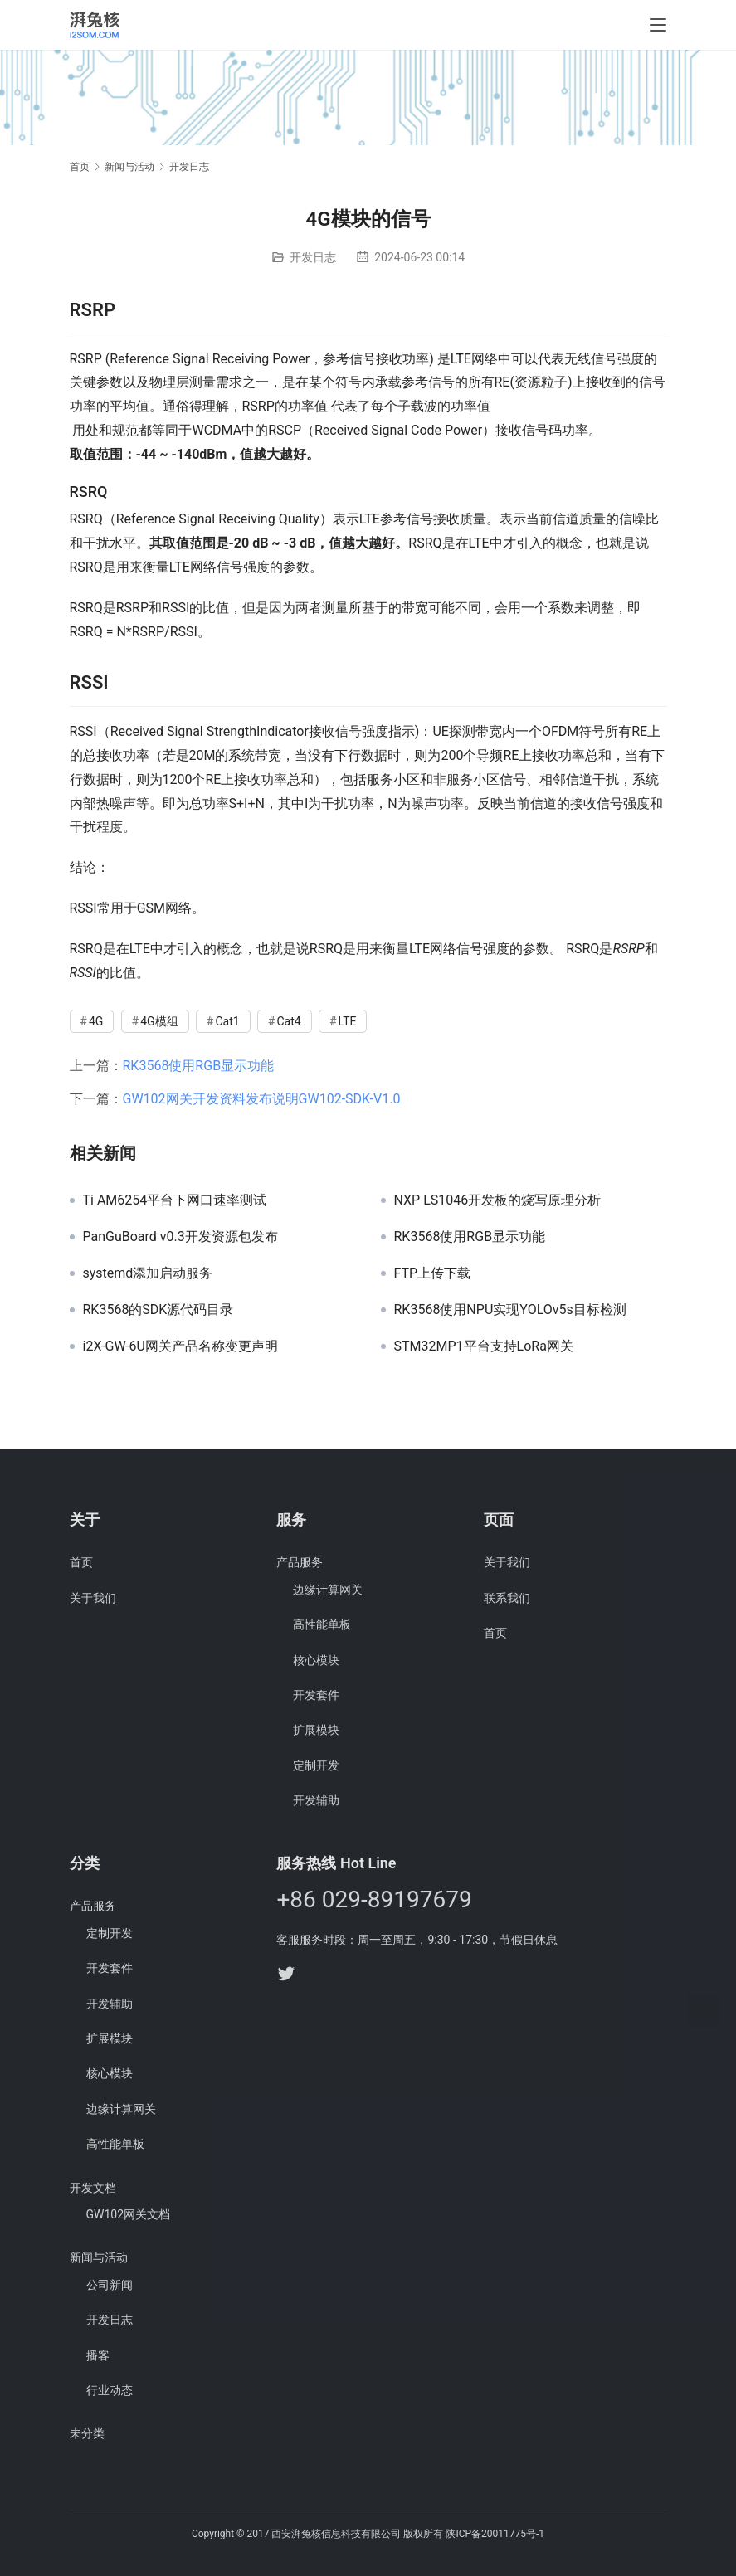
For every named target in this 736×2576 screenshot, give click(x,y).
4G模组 (159, 1021)
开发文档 (93, 2187)
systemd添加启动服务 (148, 1273)
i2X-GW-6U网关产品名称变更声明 (180, 1346)
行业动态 (109, 2390)
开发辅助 (316, 1800)
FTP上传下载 (432, 1273)
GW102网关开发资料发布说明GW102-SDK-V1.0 (262, 1099)
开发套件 (316, 1695)
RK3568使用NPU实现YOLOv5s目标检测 (510, 1310)
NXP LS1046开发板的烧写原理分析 (498, 1200)
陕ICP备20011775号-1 (495, 2533)
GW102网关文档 (128, 2214)
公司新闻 (109, 2284)
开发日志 (313, 257)
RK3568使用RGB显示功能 (199, 1066)
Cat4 (288, 1021)
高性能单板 (322, 1624)
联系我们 (507, 1598)
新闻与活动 (99, 2257)
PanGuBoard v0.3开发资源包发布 (180, 1237)
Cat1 (227, 1021)
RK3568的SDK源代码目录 (158, 1310)
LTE (348, 1021)
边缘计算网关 (328, 1589)
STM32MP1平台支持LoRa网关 (483, 1346)
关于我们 (93, 1598)
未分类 (87, 2433)
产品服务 (299, 1562)
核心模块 (316, 1660)
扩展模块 (316, 1729)
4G (96, 1021)
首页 (80, 167)
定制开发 (316, 1765)
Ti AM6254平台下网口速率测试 (175, 1200)
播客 (98, 2355)
